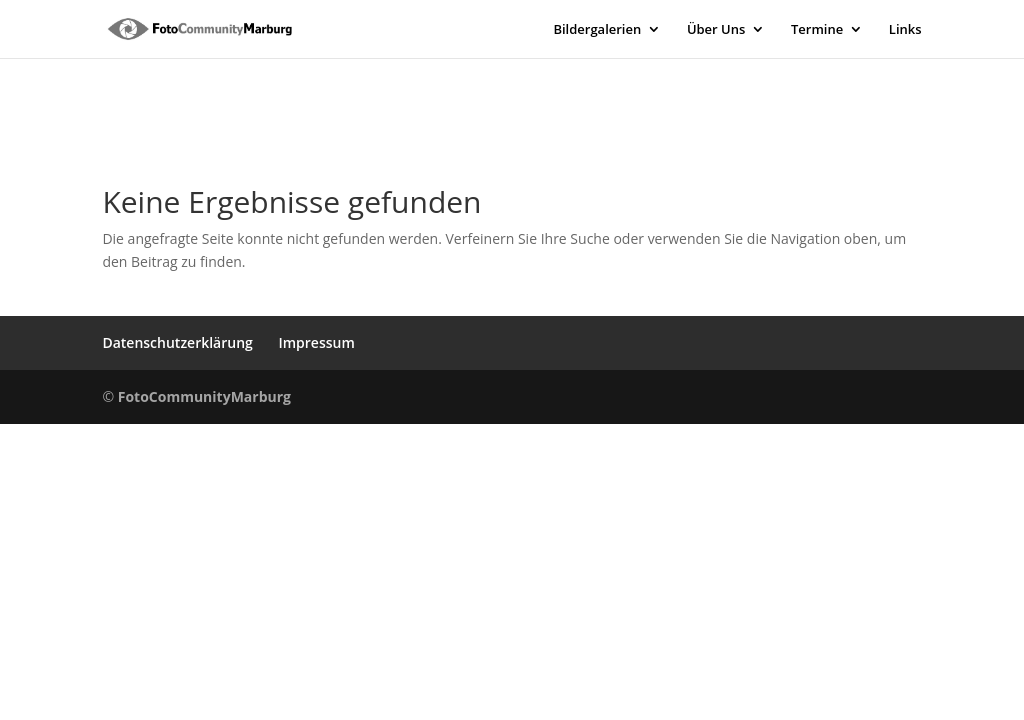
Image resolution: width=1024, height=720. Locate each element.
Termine (817, 30)
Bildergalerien (597, 30)
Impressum (316, 342)
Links (905, 30)
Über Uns (716, 30)
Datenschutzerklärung (177, 342)
